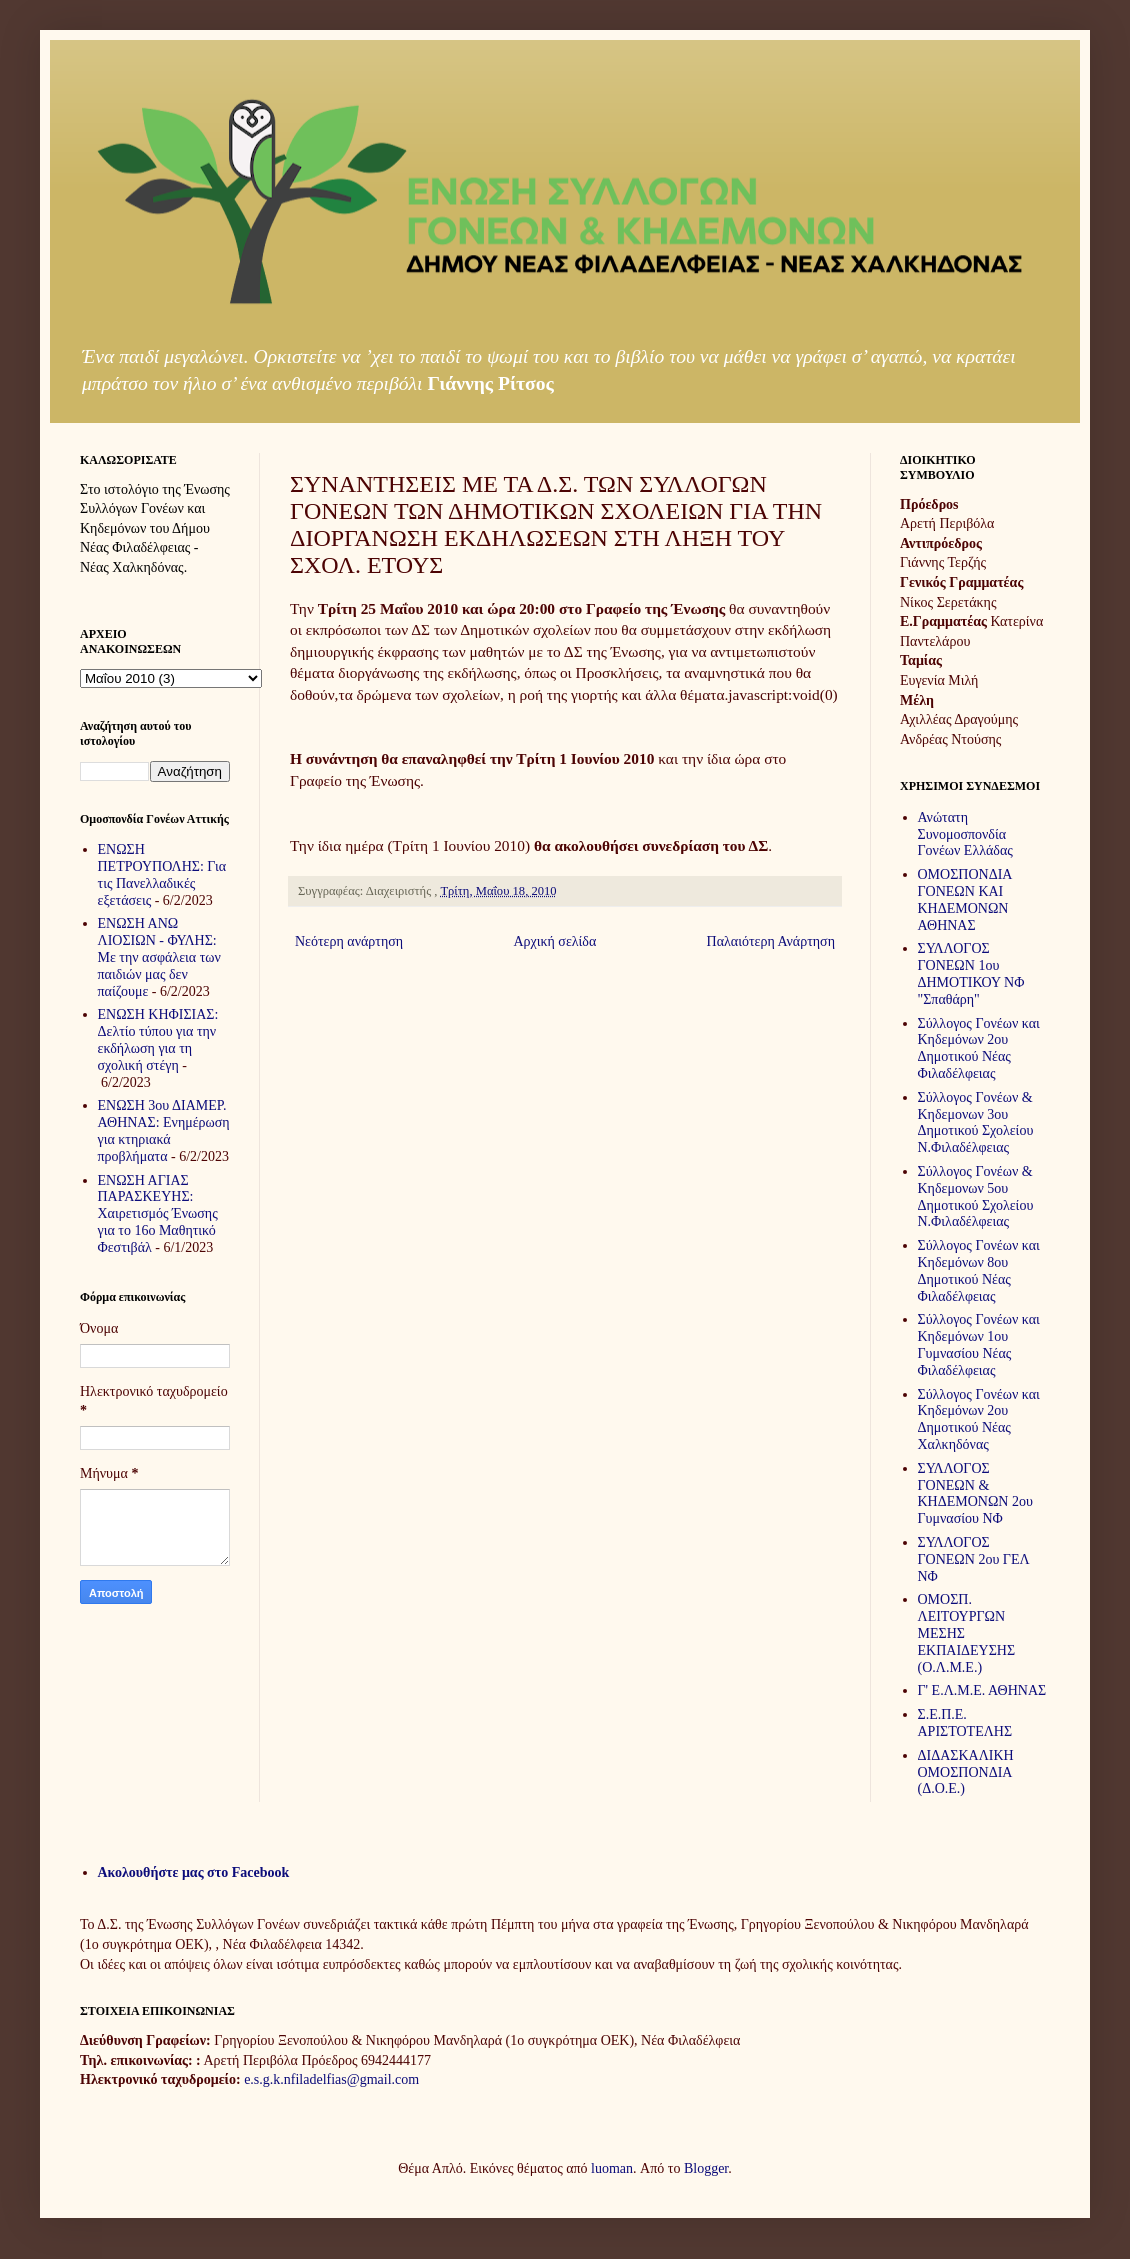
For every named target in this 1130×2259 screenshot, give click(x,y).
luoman (612, 2168)
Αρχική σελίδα (554, 941)
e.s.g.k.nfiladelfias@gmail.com (331, 2079)
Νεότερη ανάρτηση (349, 941)
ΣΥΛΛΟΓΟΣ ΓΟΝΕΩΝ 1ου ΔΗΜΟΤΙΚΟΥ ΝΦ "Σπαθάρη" (971, 973)
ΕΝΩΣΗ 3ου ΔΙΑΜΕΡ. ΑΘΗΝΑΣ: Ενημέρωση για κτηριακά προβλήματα (164, 1130)
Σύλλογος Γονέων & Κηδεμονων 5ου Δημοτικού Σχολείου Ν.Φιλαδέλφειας (976, 1196)
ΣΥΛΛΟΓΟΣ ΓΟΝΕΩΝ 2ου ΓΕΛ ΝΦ (974, 1559)
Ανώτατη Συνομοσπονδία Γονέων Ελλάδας (965, 834)
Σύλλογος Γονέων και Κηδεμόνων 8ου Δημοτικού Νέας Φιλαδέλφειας (979, 1270)
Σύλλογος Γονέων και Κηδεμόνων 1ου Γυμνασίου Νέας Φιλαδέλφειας (979, 1344)
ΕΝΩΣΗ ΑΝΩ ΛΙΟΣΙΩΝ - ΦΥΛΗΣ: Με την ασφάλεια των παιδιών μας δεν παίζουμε (159, 957)
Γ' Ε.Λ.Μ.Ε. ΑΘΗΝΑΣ (982, 1690)
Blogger (706, 2168)
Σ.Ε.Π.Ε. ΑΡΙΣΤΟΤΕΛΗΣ (965, 1723)
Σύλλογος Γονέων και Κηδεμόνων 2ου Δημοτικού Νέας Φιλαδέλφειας (979, 1048)
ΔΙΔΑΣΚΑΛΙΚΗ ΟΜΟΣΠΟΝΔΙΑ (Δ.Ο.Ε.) (966, 1772)
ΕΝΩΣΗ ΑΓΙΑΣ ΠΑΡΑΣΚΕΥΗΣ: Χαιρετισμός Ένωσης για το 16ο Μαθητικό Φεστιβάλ (158, 1214)
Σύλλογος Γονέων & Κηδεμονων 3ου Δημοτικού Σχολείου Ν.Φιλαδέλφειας (976, 1122)
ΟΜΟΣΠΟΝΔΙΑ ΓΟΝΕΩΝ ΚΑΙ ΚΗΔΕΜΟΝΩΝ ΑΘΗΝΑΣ (965, 899)
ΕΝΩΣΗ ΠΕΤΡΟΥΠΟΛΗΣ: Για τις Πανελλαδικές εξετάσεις (162, 874)
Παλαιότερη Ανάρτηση (771, 941)
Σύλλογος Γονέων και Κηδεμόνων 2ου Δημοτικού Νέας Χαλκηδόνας (979, 1419)
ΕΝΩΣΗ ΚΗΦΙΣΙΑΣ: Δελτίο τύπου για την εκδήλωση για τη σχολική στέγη (158, 1039)
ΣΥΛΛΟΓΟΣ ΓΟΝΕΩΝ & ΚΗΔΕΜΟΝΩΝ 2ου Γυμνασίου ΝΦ (975, 1493)
